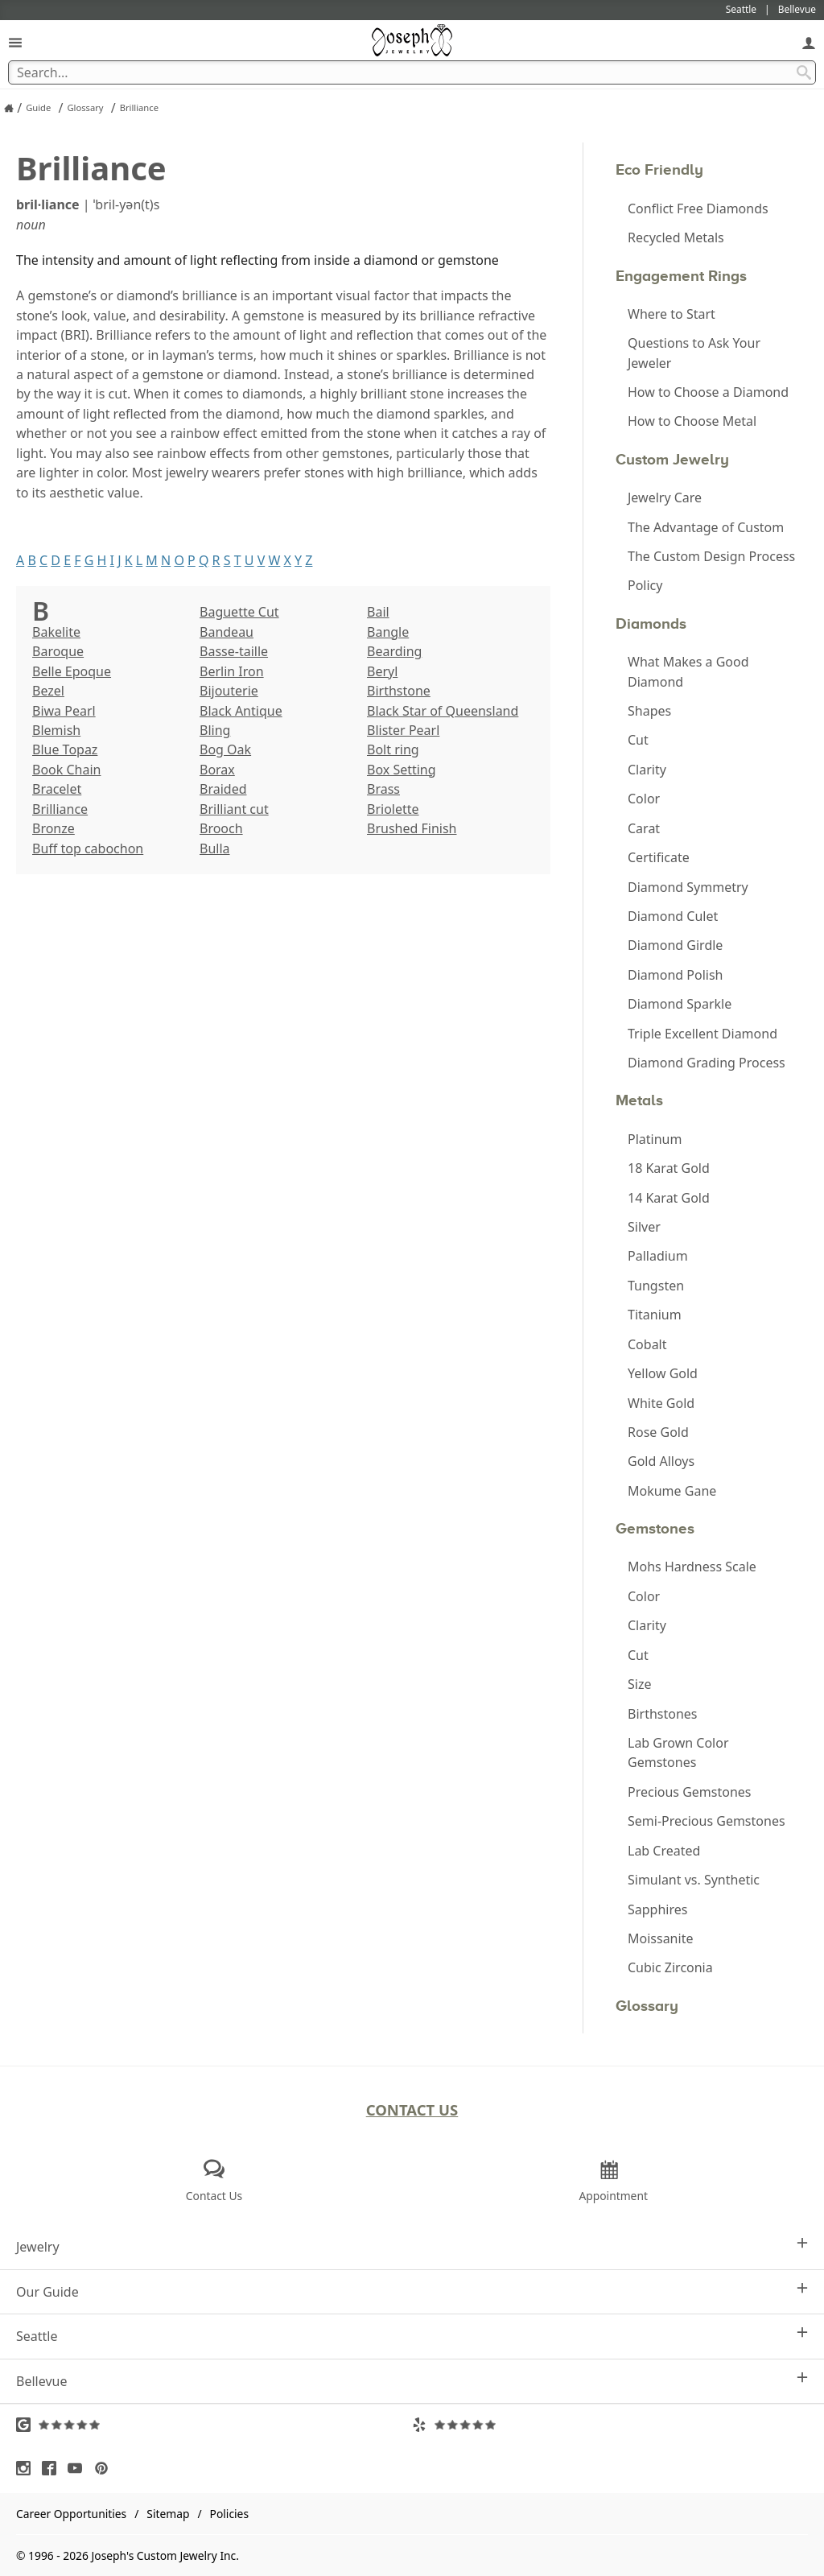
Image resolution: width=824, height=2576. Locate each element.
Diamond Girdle (675, 945)
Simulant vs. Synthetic (694, 1880)
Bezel (48, 691)
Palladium (658, 1256)
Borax (217, 769)
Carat (644, 828)
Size (639, 1684)
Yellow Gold (663, 1373)
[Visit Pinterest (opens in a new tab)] (105, 2468)
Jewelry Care (665, 497)
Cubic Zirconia (670, 1967)
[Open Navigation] (15, 42)
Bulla (215, 848)
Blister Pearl (403, 730)
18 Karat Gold (669, 1168)
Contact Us (412, 2109)
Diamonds (651, 623)
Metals (639, 1100)
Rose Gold (658, 1432)
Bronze (53, 828)
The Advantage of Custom (706, 527)
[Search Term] (412, 72)
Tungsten (656, 1285)
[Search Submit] (804, 72)
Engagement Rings (681, 275)
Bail (378, 612)
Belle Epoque (71, 671)
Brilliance (60, 809)
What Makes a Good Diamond (688, 671)
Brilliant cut (234, 809)
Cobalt (647, 1344)
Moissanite (660, 1938)
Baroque (58, 651)
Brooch (221, 828)
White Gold (661, 1403)
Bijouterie (229, 691)
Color (644, 798)
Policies (229, 2513)
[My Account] (808, 42)
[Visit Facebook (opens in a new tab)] (53, 2468)
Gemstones (655, 1528)
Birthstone (399, 691)
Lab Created (664, 1851)
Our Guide (412, 2291)
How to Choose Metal (692, 421)
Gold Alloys (661, 1461)
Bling (215, 730)
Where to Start (671, 314)
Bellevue (412, 2381)
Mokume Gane (672, 1491)
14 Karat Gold (669, 1198)
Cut (638, 740)
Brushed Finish (411, 828)
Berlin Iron (232, 671)
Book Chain (66, 769)
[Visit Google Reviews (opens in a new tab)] (214, 2424)
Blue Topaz (64, 749)
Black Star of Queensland (442, 711)
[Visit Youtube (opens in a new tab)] (79, 2468)
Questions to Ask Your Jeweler (694, 352)
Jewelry (412, 2246)
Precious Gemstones (690, 1792)
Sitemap (167, 2513)
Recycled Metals (676, 237)
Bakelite (56, 632)
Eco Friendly (659, 169)
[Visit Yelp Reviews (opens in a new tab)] (610, 2424)
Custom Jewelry (672, 459)
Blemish (56, 730)
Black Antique (241, 711)
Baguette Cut (239, 612)
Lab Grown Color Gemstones (678, 1752)
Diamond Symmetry (688, 887)
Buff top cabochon (87, 848)
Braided (223, 789)
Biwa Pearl (64, 711)
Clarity (647, 769)
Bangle (388, 632)
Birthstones (663, 1714)
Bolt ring (393, 749)
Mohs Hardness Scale (692, 1566)
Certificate (659, 857)
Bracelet (56, 789)
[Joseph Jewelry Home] (9, 108)
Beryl (382, 671)
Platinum (655, 1139)
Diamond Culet (673, 916)
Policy (645, 585)
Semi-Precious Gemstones (706, 1821)
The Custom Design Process (711, 556)
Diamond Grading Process (706, 1062)
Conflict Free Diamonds (698, 208)
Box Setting (401, 769)
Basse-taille (234, 651)
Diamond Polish (675, 975)
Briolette (393, 809)
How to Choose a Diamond (708, 392)
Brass (383, 789)
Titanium (655, 1314)
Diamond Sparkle (679, 1004)
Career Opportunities (71, 2513)
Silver (644, 1227)
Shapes (649, 711)
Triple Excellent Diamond (702, 1033)
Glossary (647, 2005)
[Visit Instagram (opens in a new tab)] (27, 2468)
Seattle (412, 2335)
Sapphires (657, 1909)
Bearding (394, 651)
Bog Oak (225, 749)
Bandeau (226, 632)
